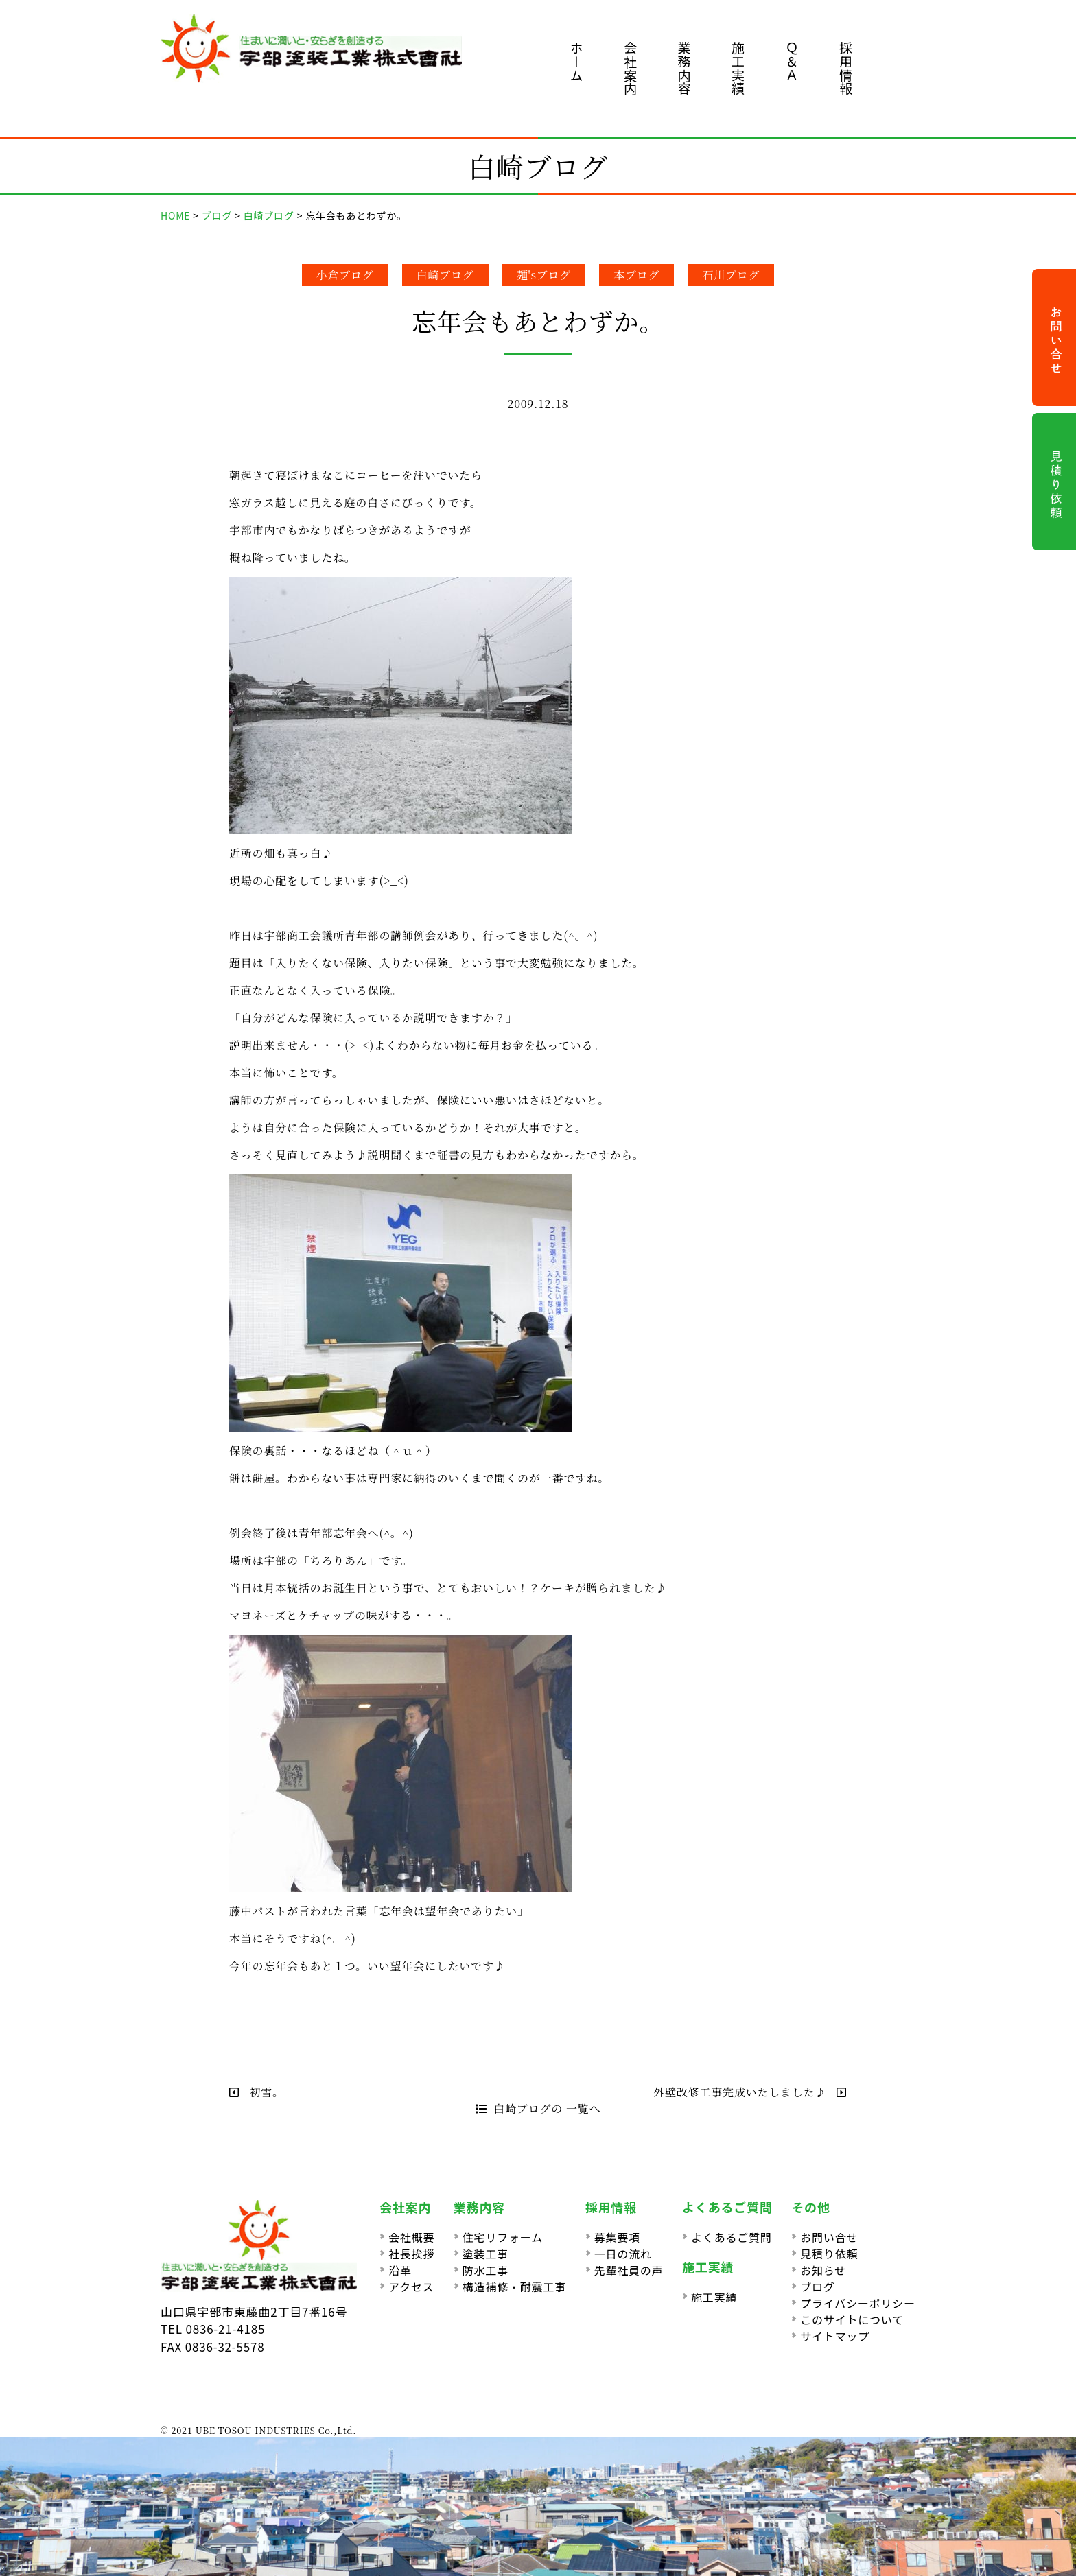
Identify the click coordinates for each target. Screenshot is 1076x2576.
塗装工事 (485, 2253)
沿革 (400, 2270)
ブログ (817, 2286)
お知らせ (823, 2270)
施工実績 (738, 68)
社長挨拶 (411, 2253)
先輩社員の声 (629, 2270)
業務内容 (684, 68)
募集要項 (617, 2237)
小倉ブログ (345, 275)
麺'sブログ (544, 275)
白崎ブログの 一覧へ (538, 2108)
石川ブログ (731, 275)
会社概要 (411, 2237)
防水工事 (485, 2270)
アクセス (411, 2286)
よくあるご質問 (731, 2237)
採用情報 (846, 68)
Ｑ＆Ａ (792, 61)
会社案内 (630, 68)
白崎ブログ (445, 275)
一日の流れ (623, 2253)
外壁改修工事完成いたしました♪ (750, 2092)
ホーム (577, 61)
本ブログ (636, 275)
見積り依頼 (829, 2253)
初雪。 (256, 2092)
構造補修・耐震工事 (514, 2286)
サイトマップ (834, 2336)
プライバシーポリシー (857, 2303)
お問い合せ (829, 2237)
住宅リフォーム (503, 2237)
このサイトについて (852, 2319)
